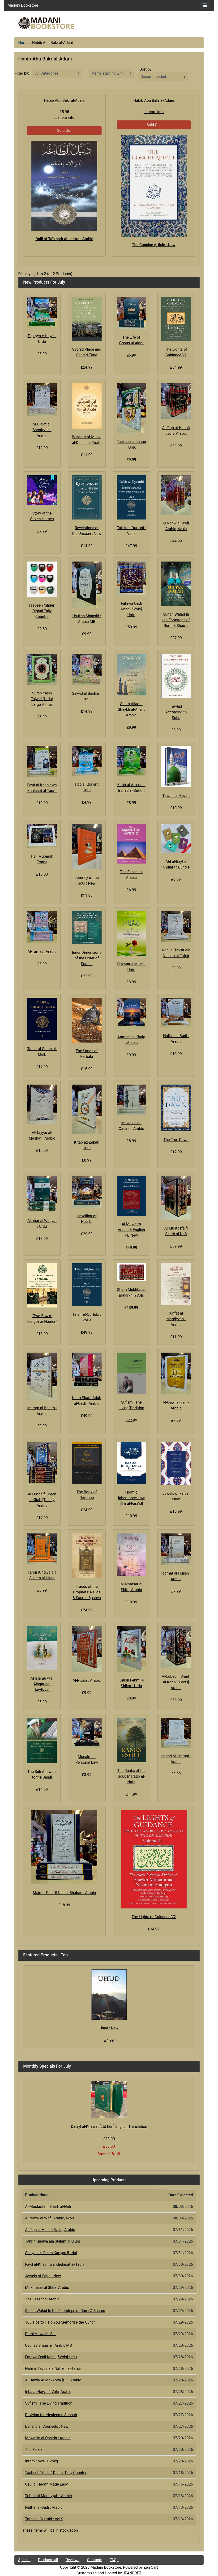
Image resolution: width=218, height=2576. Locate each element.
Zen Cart (151, 2567)
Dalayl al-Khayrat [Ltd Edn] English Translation (109, 2126)
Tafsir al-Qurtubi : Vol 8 (131, 531)
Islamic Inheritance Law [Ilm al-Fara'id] (131, 1498)
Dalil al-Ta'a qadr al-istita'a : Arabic (64, 239)
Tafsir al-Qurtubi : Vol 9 (86, 1317)
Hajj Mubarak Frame (42, 859)
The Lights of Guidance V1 (176, 352)
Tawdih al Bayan (176, 795)
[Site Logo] (46, 23)
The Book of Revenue (87, 1495)
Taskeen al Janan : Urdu (131, 444)
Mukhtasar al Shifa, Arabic (131, 1587)
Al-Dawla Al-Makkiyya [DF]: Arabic (53, 2380)
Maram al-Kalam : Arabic (42, 1411)
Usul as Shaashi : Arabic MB (87, 619)
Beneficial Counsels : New (46, 2426)
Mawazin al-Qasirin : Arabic (131, 1126)
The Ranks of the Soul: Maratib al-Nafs (131, 1776)
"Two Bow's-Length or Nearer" (42, 1319)
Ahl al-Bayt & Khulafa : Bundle (176, 864)
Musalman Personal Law (86, 1759)
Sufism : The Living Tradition (131, 1405)
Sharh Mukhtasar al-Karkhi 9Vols (131, 1292)
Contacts (94, 2560)
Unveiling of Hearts (87, 1219)
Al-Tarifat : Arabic (42, 951)
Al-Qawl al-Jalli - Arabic (176, 1405)
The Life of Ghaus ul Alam (131, 340)
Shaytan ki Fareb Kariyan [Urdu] (51, 2253)
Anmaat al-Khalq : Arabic (131, 1040)
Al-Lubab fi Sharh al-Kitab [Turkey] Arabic (42, 1500)
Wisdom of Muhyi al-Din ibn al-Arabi (86, 440)
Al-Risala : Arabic (87, 1680)
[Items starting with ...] (111, 73)
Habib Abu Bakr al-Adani (64, 100)
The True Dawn (175, 1139)
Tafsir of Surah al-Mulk (42, 1052)
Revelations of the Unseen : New (86, 531)
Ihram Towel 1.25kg (41, 2461)
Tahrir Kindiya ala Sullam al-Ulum (42, 1575)
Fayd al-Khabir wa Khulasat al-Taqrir (42, 788)
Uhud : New (109, 2028)
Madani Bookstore (105, 2567)
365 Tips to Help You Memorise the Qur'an (60, 2322)
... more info (64, 117)
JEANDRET (132, 2573)
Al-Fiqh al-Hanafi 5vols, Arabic (176, 431)
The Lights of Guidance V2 (154, 1917)
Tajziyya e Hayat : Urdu (42, 339)
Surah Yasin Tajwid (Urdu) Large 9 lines (42, 699)
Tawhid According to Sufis (176, 712)
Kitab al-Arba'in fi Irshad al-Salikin (131, 788)
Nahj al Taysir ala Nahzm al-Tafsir (176, 953)
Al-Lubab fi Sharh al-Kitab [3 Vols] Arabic (176, 1682)
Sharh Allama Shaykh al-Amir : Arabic (131, 709)
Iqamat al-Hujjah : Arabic (176, 1576)
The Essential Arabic (131, 875)
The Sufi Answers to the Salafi (42, 1774)
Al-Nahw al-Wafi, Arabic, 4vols (176, 526)
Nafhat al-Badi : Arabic (176, 1039)
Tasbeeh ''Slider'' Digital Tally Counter (42, 611)
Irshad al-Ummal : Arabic (176, 1759)
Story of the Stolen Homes (42, 516)
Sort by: (146, 69)
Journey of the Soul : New (87, 880)
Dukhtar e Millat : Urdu (131, 967)
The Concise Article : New (153, 245)
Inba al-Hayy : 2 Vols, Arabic (48, 2391)
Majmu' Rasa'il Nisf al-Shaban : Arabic (64, 1892)
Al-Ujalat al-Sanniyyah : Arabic (42, 430)
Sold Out (64, 130)
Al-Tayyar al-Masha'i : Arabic (42, 1135)
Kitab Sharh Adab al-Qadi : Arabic (86, 1401)
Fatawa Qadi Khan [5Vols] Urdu (131, 609)
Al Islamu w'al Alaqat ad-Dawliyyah (41, 1684)
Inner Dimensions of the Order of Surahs (86, 958)
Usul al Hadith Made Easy (46, 2484)
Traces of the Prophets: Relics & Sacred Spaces (87, 1592)
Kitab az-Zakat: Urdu (86, 1145)
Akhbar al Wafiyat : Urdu (42, 1223)
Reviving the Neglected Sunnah (51, 2415)
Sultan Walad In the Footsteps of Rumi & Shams (176, 620)
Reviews (73, 2560)
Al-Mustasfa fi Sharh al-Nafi (176, 1231)
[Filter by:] (57, 73)
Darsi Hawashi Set (40, 2334)
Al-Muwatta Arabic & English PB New (131, 1230)
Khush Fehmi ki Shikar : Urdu (131, 1683)
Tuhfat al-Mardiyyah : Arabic (176, 1319)
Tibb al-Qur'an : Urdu (86, 787)
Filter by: (22, 73)
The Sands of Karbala (87, 1054)
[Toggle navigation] (205, 5)
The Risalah (35, 2449)
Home (23, 42)
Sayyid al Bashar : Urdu (86, 696)
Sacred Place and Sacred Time (86, 352)
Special (24, 2560)
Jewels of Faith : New (176, 1496)
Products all (48, 2560)
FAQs (114, 2560)
